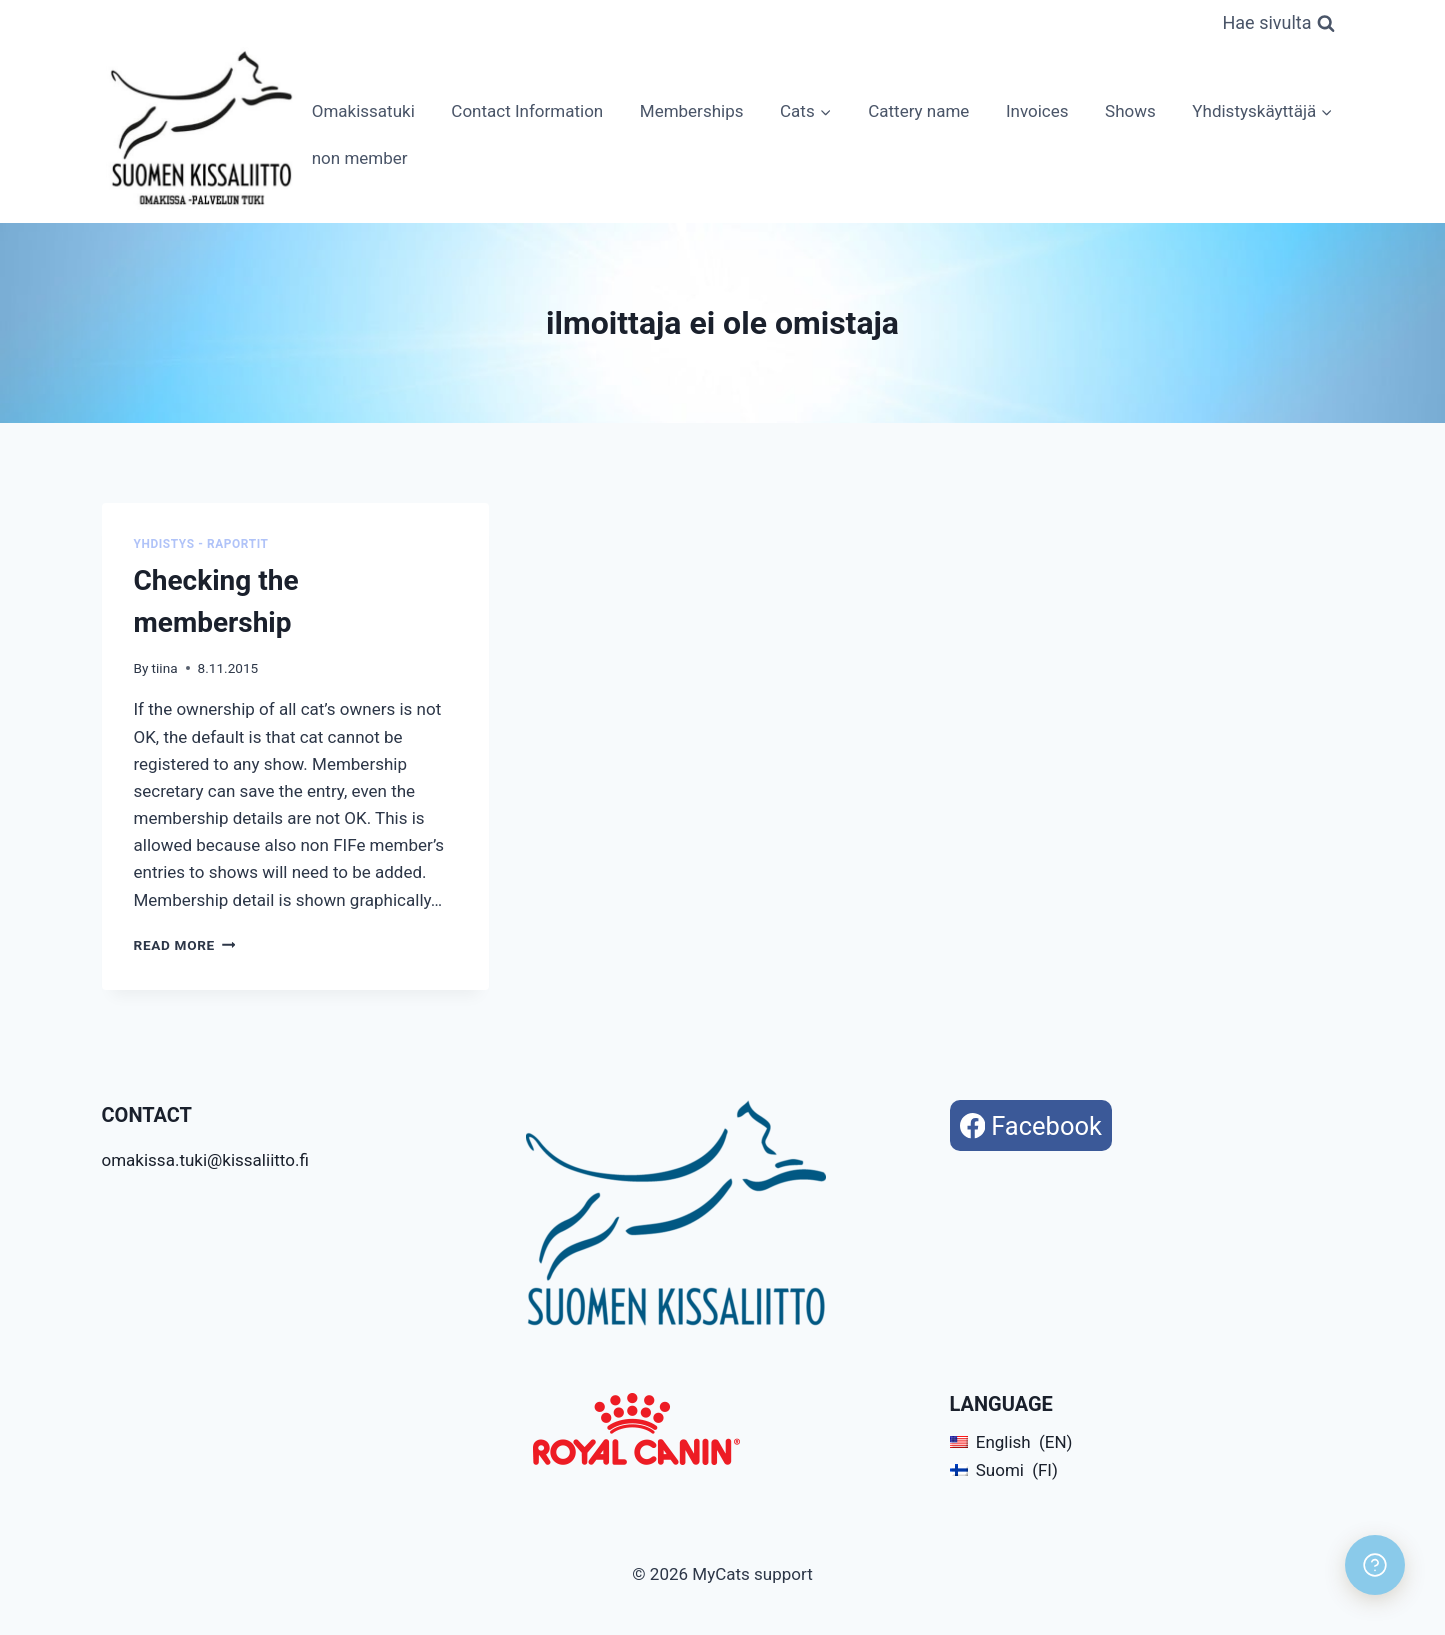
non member (360, 158)
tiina (165, 668)
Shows (1130, 111)
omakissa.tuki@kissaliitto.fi (205, 1160)
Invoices (1037, 111)
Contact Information (527, 111)
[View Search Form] (1278, 23)
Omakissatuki (363, 111)
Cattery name (918, 111)
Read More (185, 945)
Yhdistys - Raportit (201, 544)
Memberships (692, 111)
